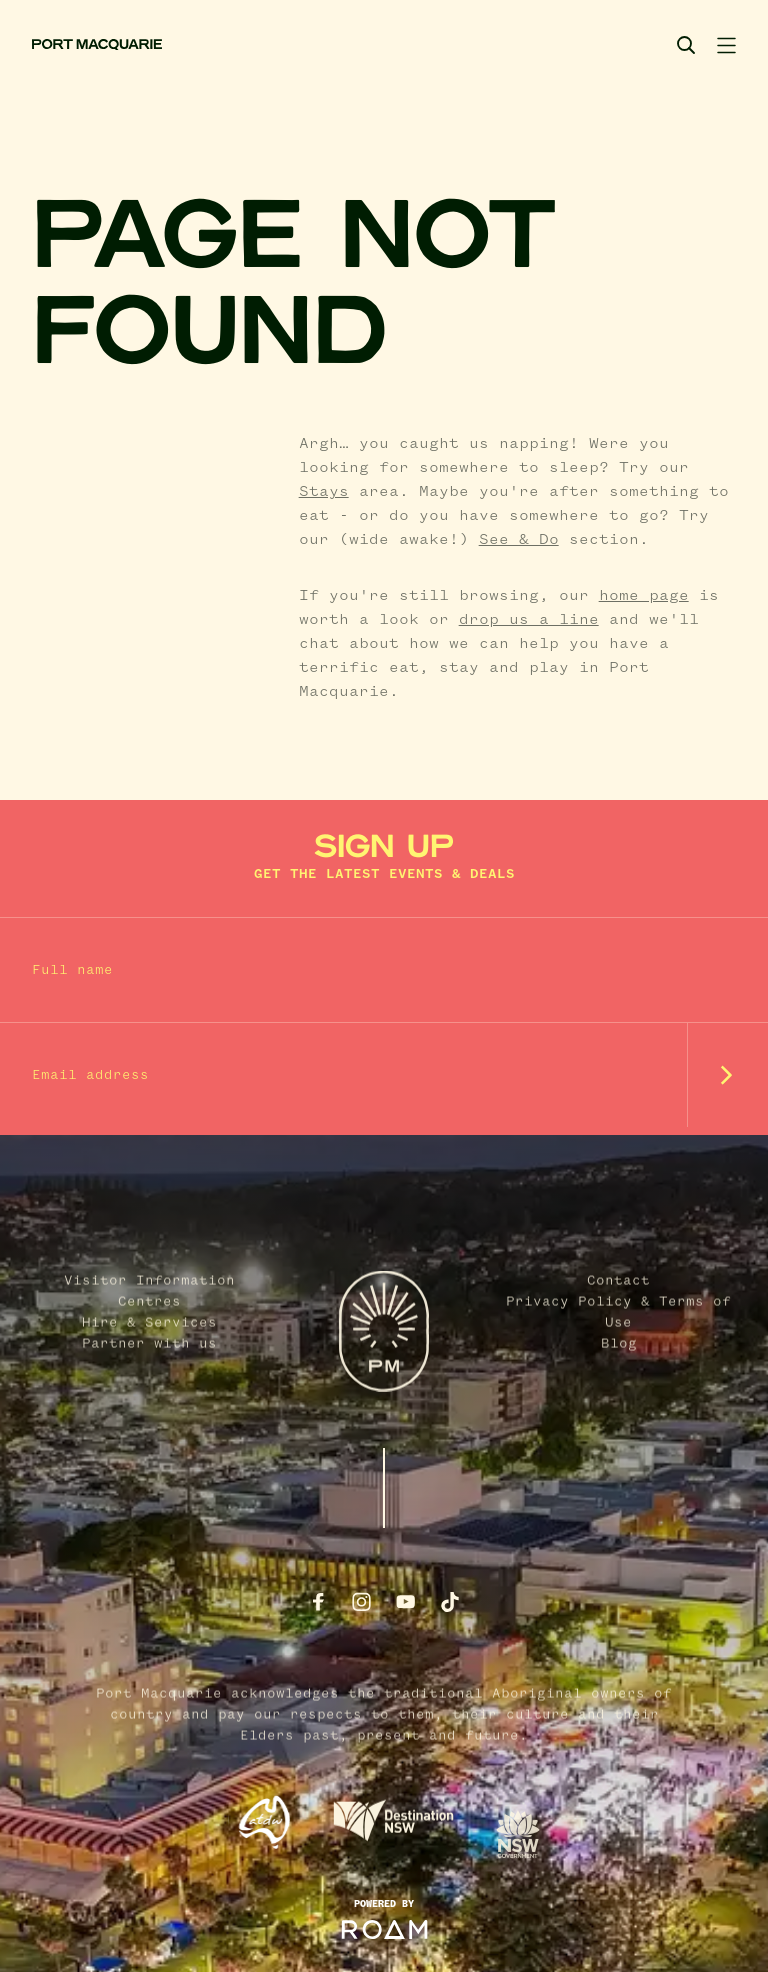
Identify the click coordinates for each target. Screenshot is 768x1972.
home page (644, 596)
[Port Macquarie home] (97, 45)
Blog (619, 1422)
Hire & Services (149, 1401)
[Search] (686, 45)
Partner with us (149, 1422)
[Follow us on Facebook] (318, 1602)
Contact (618, 1359)
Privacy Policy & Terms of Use (618, 1390)
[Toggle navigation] (726, 45)
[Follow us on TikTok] (450, 1602)
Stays (324, 492)
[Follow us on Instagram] (362, 1602)
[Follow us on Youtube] (406, 1602)
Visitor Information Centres (149, 1369)
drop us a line (529, 620)
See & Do (519, 540)
